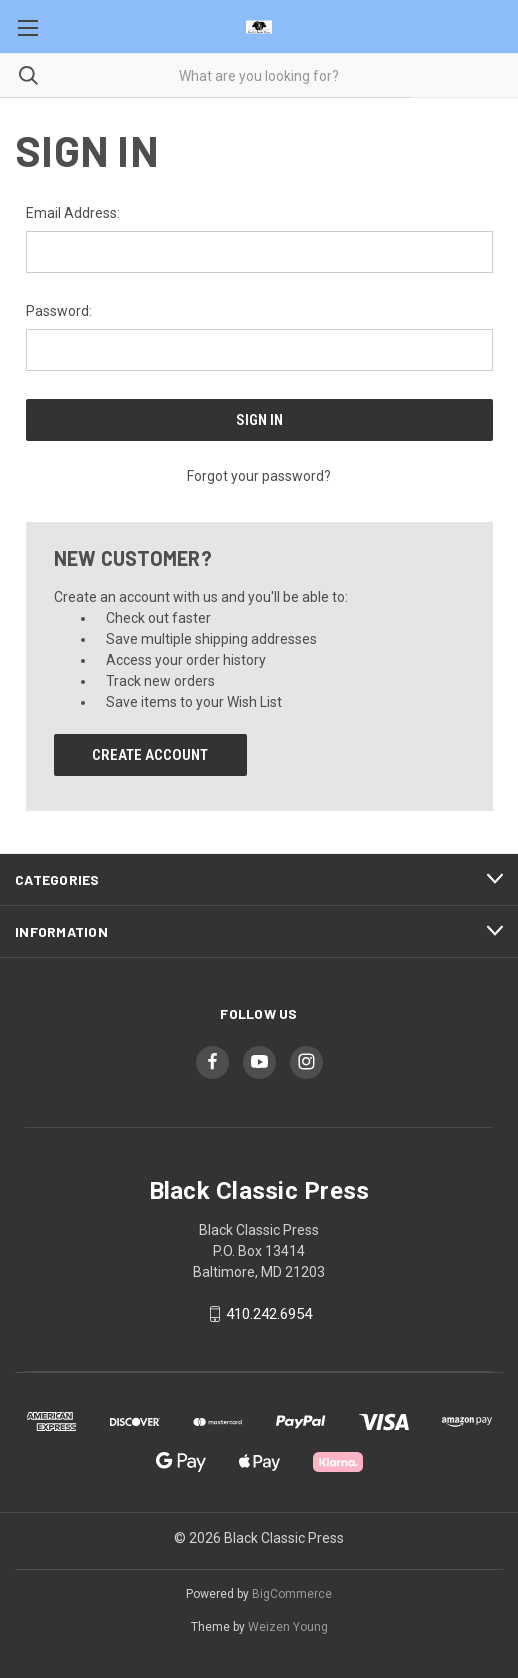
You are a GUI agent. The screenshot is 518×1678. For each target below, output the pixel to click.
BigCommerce (292, 1594)
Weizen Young (288, 1627)
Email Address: (73, 213)
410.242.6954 (269, 1314)
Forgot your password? (259, 476)
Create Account (150, 755)
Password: (59, 311)
